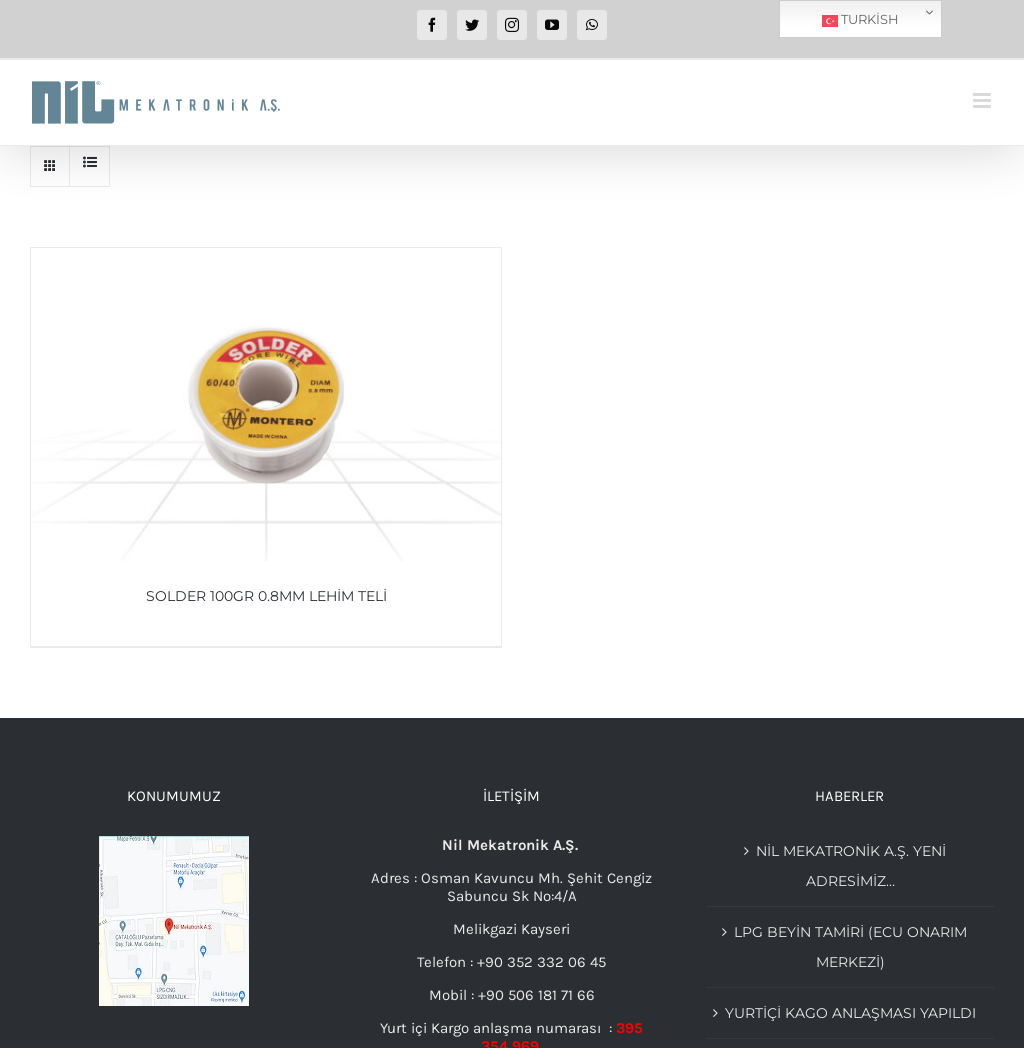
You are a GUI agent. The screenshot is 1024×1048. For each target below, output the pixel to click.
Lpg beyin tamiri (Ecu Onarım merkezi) (850, 947)
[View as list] (89, 162)
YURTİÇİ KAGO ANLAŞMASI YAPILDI (850, 1013)
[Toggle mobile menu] (983, 100)
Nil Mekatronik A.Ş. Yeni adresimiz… (851, 866)
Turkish (860, 20)
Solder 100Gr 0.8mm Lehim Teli (266, 596)
